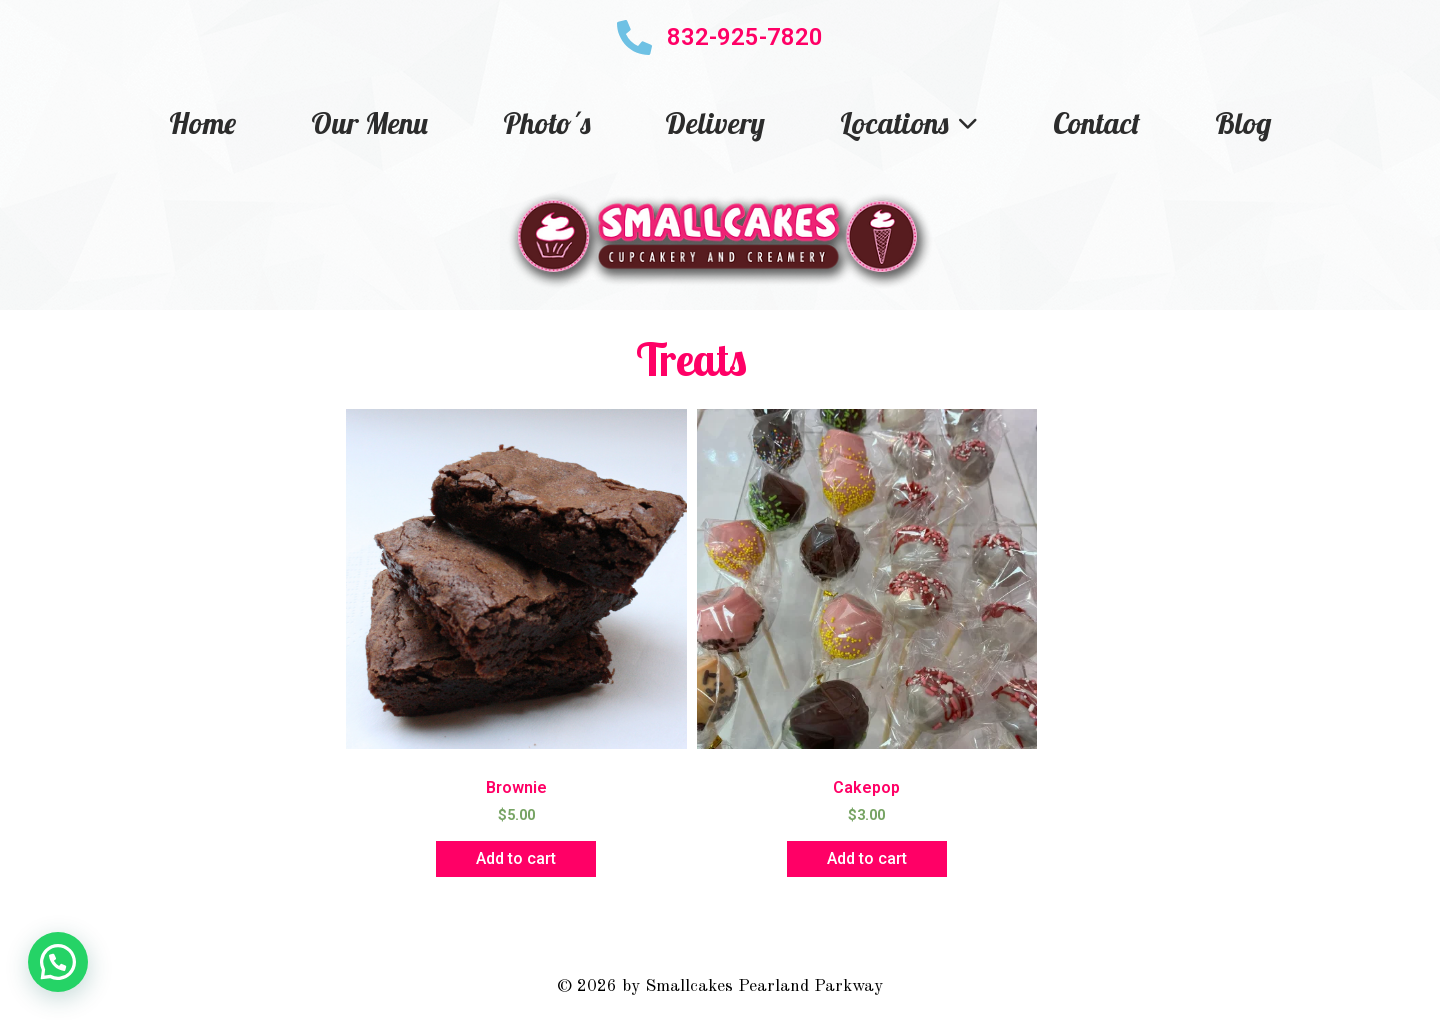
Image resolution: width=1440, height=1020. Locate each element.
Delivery (715, 123)
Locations (909, 123)
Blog (1243, 123)
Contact (1096, 123)
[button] (58, 962)
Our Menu (369, 123)
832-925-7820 (745, 37)
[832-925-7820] (634, 37)
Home (202, 123)
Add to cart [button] (516, 858)
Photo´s (546, 123)
